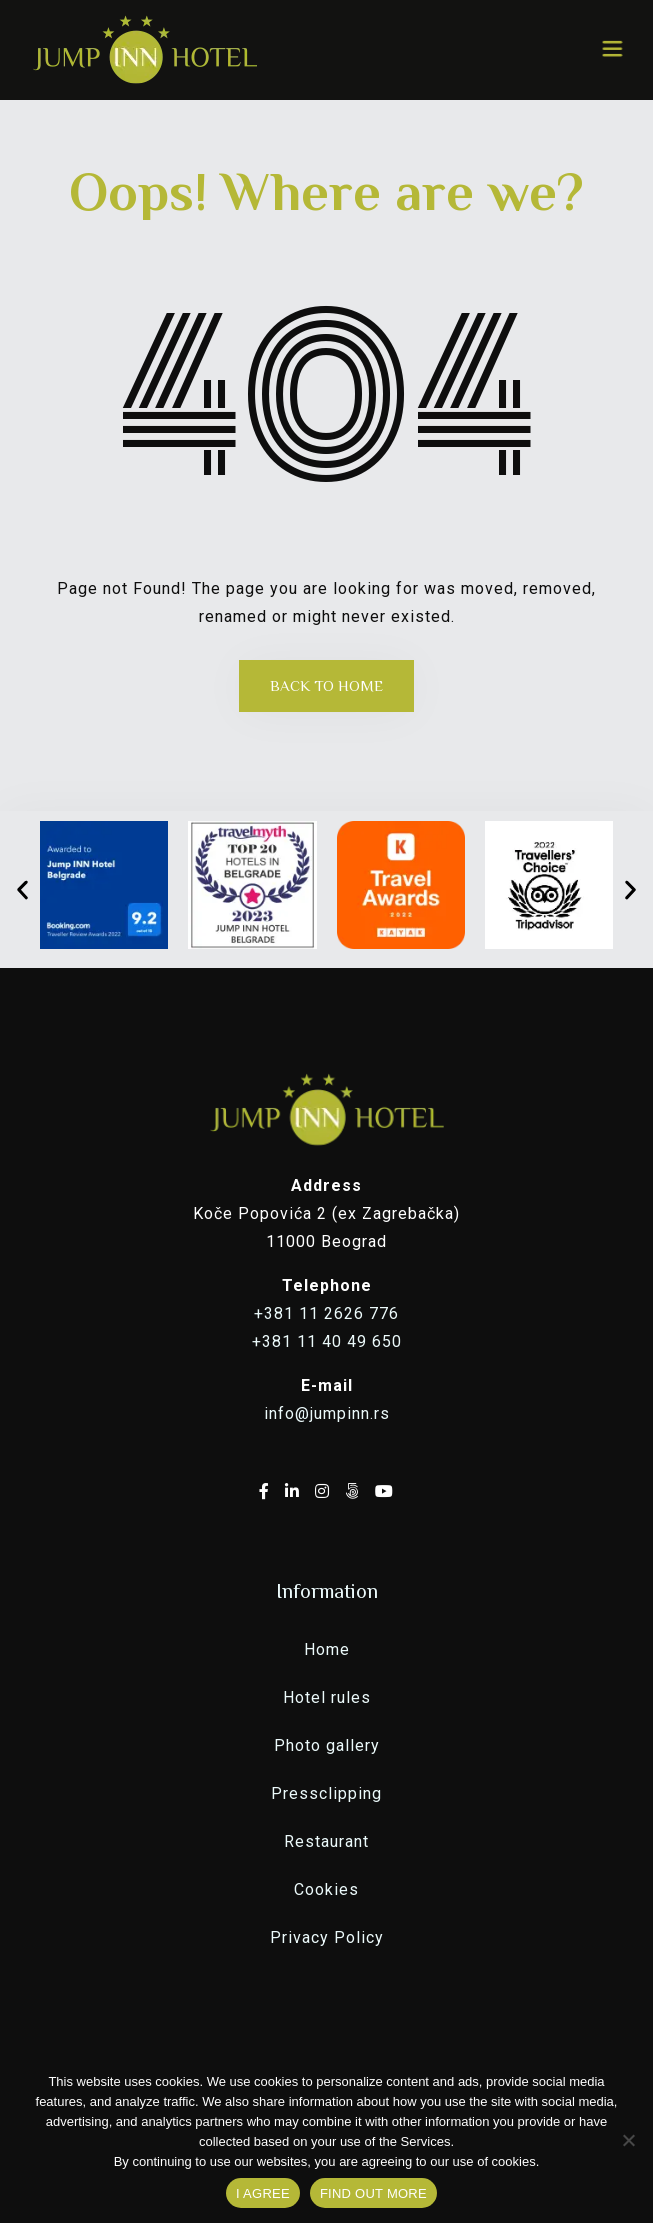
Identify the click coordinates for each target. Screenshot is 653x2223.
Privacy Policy (327, 1937)
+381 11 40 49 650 (327, 1341)
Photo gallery (327, 1745)
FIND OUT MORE (373, 2193)
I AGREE (263, 2193)
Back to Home (326, 685)
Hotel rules (327, 1697)
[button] (22, 889)
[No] (628, 2140)
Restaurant (326, 1841)
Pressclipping (326, 1793)
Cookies (326, 1889)
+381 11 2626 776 (326, 1313)
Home (327, 1649)
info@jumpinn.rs (327, 1413)
